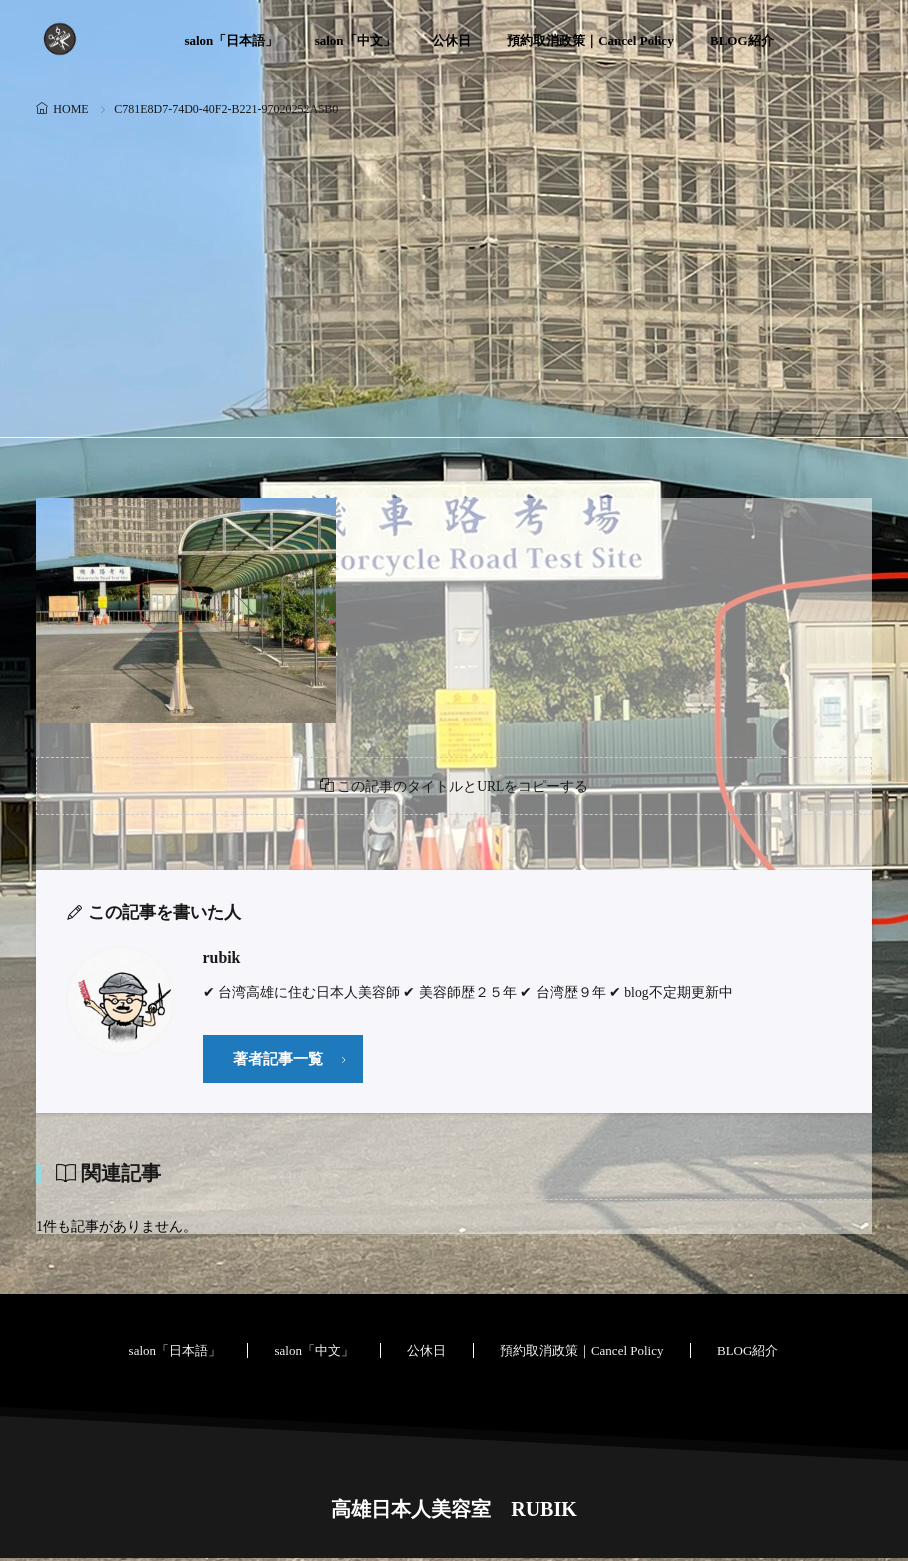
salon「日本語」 (231, 40)
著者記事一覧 (278, 1060)
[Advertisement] (453, 272)
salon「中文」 (355, 40)
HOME (70, 109)
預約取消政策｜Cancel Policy (590, 40)
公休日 (451, 40)
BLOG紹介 (742, 40)
